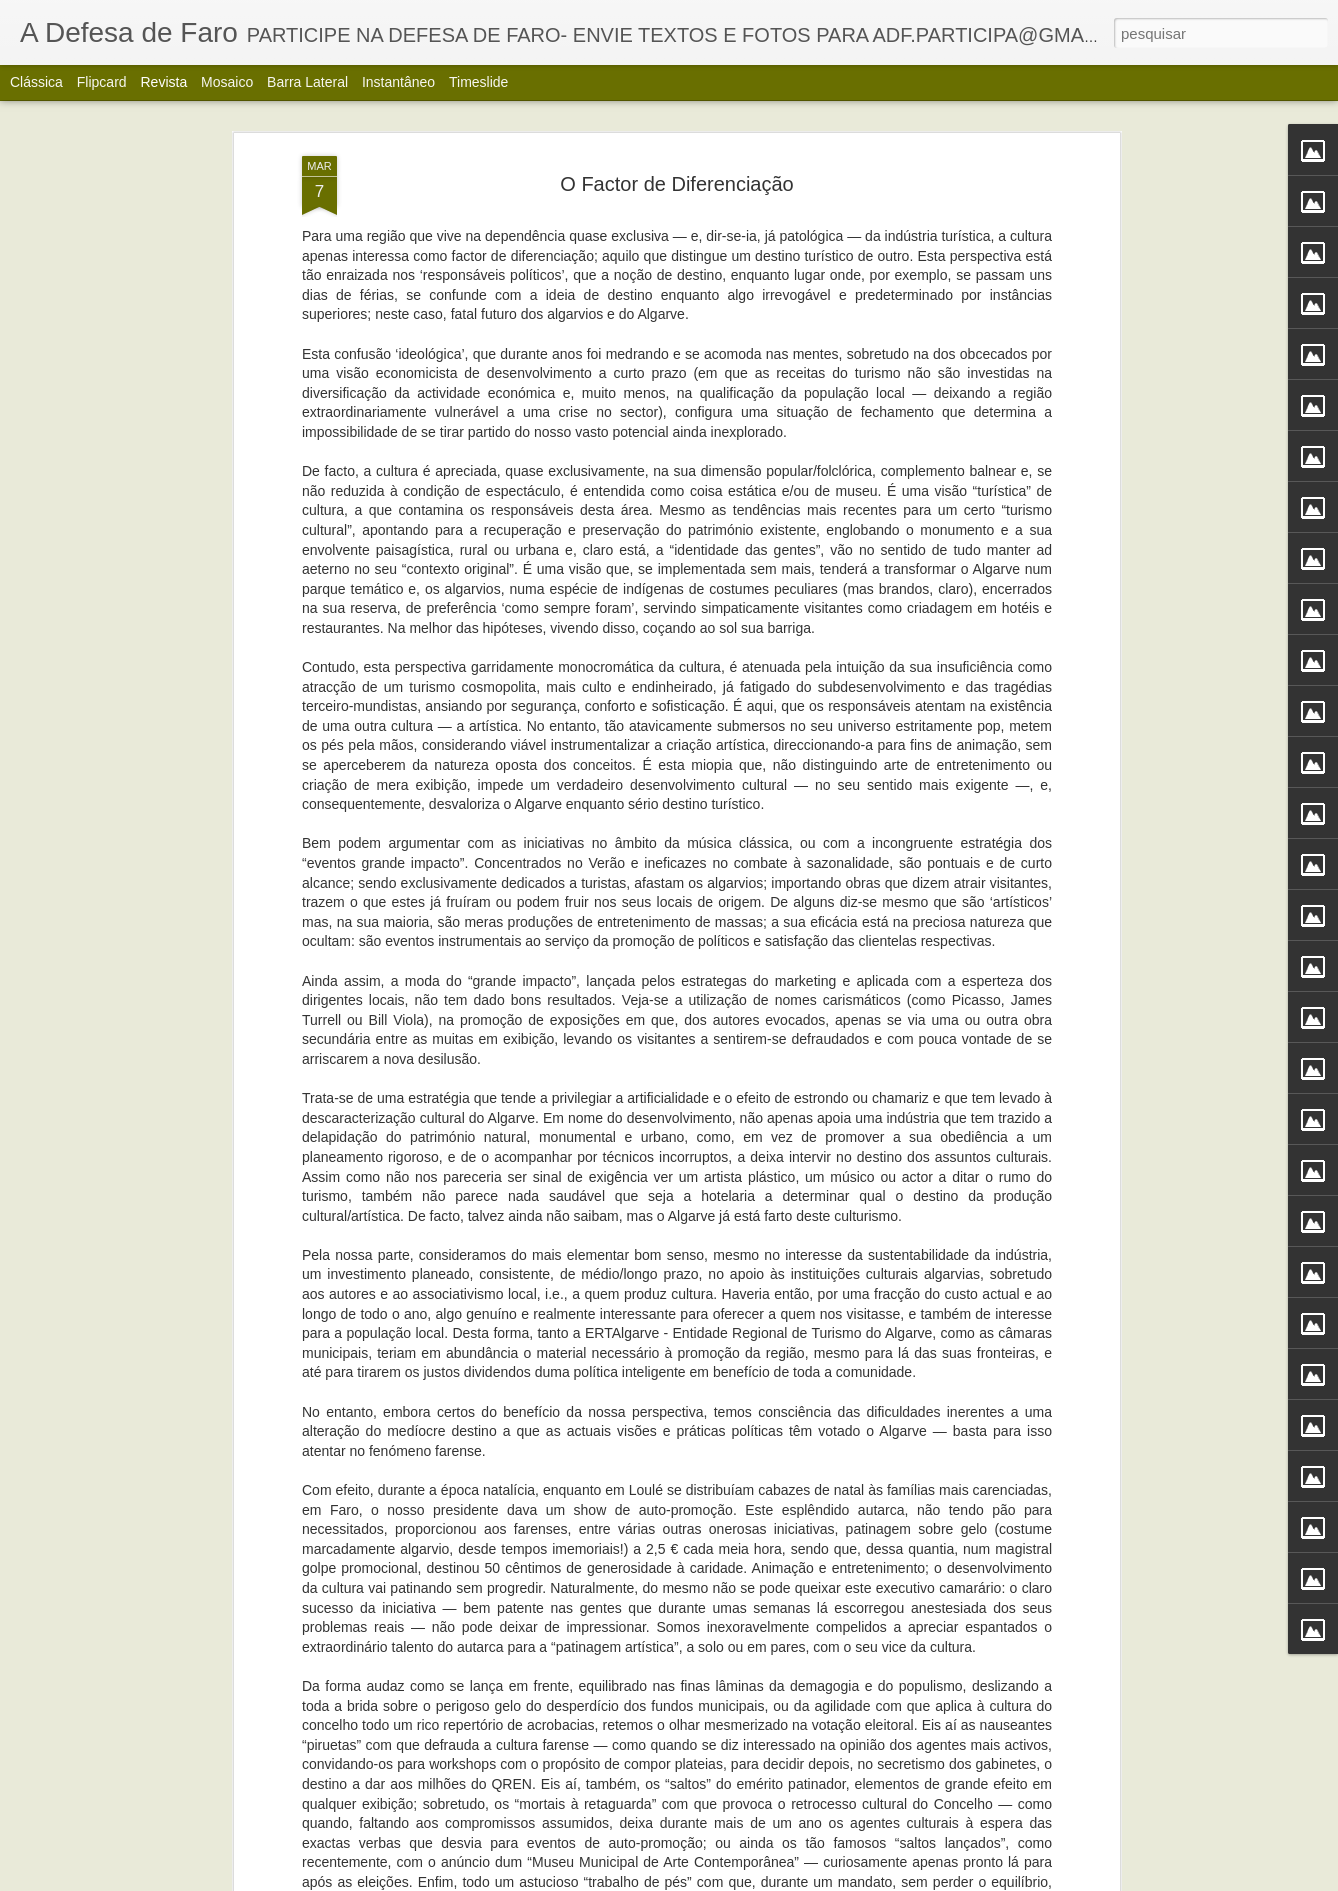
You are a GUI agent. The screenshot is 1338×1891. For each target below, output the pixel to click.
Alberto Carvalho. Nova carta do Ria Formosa (630, 1868)
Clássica (36, 82)
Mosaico (227, 82)
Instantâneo (398, 82)
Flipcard (102, 82)
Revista (163, 82)
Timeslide (478, 82)
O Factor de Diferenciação (676, 136)
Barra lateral (307, 82)
